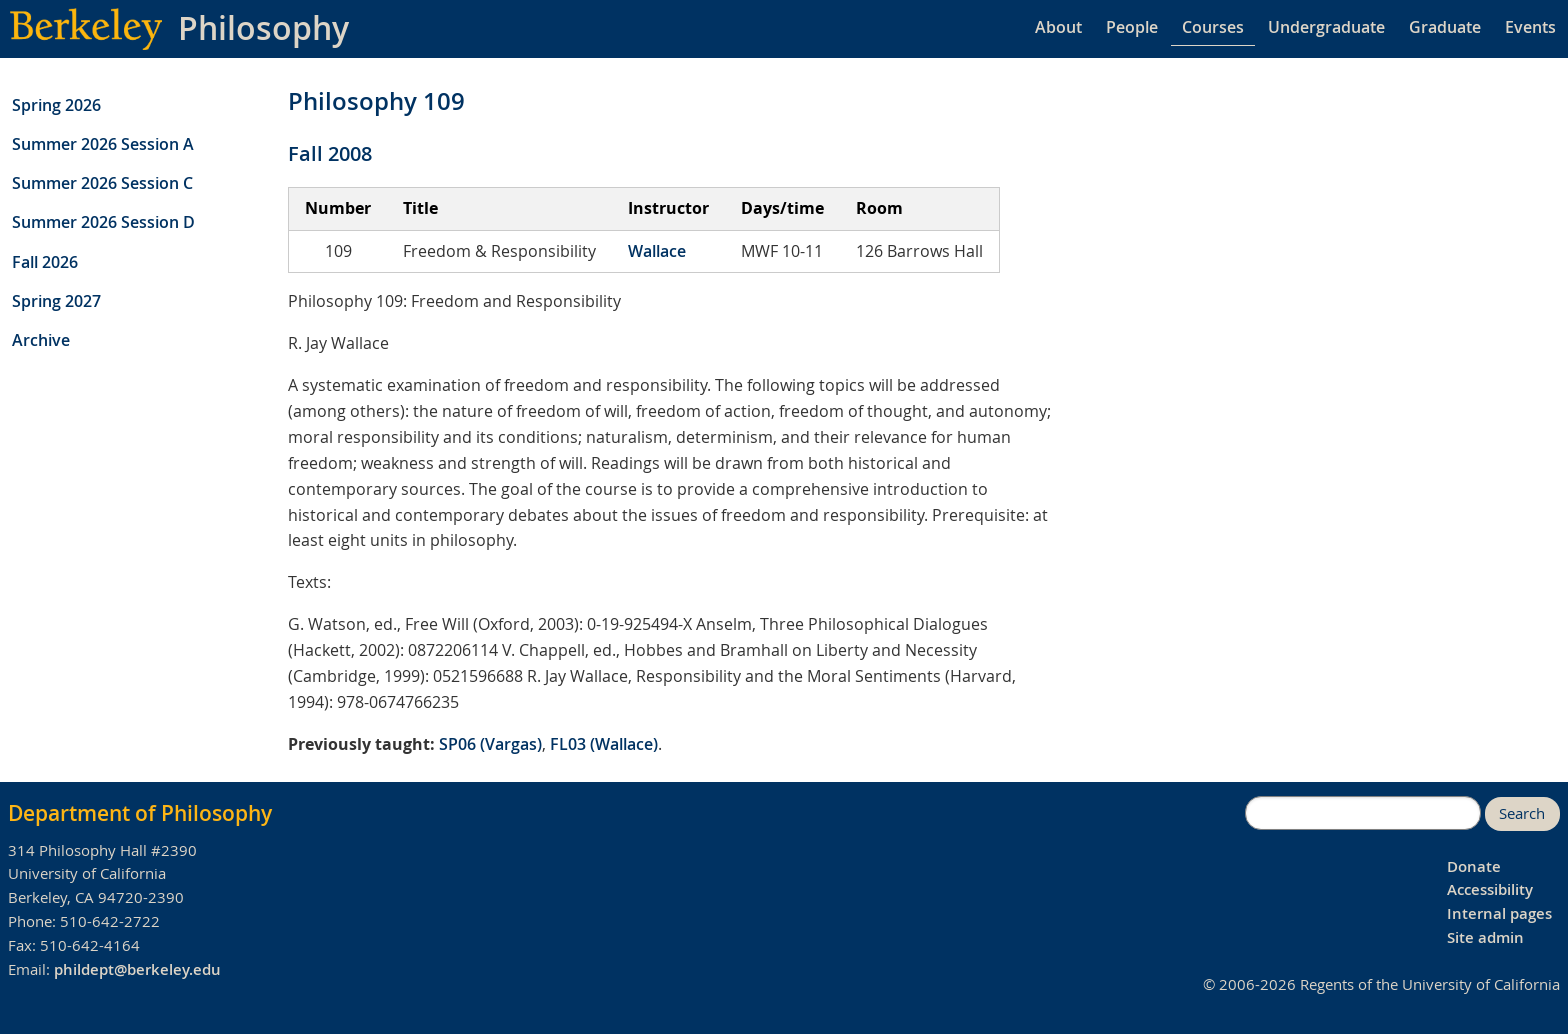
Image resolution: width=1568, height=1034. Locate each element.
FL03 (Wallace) (604, 744)
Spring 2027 (56, 301)
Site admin (1485, 937)
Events (1530, 27)
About (1058, 27)
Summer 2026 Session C (102, 183)
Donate (1474, 866)
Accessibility (1490, 889)
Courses (1213, 27)
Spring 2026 (56, 105)
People (1132, 27)
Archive (41, 340)
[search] (1363, 813)
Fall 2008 (330, 153)
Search (1522, 813)
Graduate (1445, 27)
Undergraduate (1326, 27)
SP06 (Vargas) (490, 744)
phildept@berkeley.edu (137, 969)
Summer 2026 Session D (103, 222)
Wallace (657, 251)
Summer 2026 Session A (103, 144)
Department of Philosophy (140, 813)
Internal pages (1499, 913)
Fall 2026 (45, 262)
